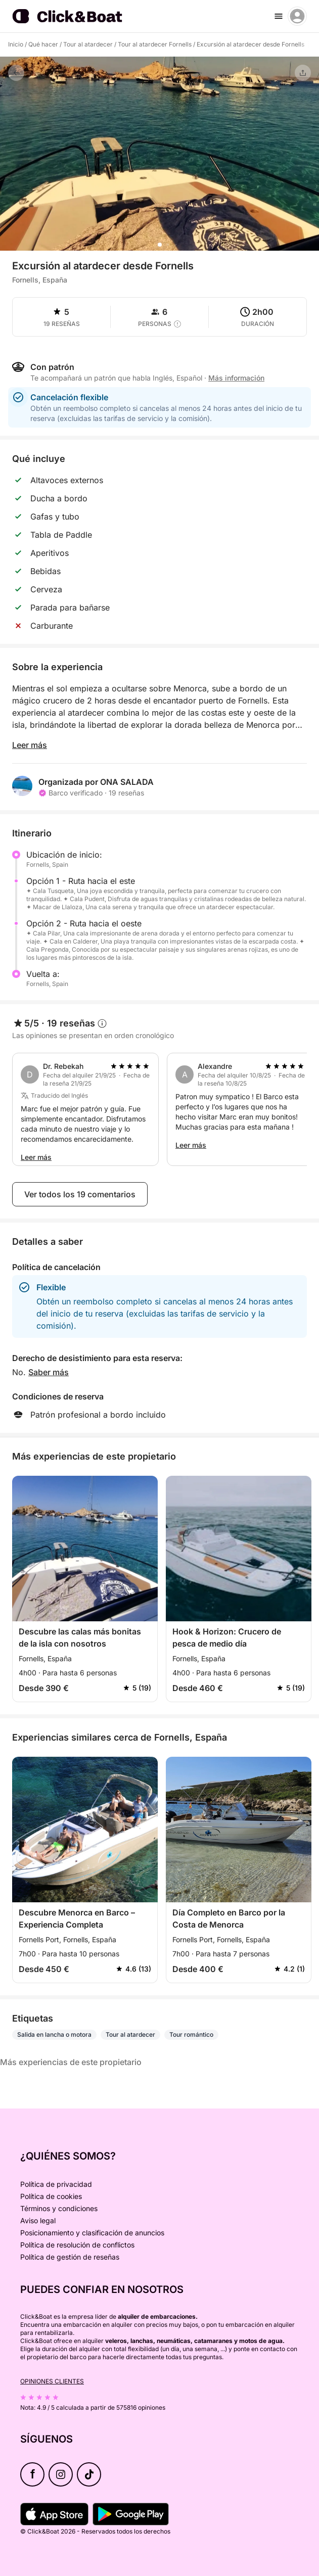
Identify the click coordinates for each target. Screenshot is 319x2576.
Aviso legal (38, 2220)
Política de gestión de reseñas (69, 2257)
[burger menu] (279, 16)
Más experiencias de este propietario (71, 2062)
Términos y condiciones (59, 2208)
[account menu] (297, 16)
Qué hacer (43, 44)
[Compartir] (303, 73)
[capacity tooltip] (177, 324)
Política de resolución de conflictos (77, 2244)
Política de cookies (51, 2196)
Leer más (29, 745)
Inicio (15, 44)
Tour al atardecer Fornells (155, 44)
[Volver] (16, 73)
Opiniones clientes (52, 2381)
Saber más (48, 1372)
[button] (160, 245)
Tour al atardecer (88, 44)
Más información (236, 377)
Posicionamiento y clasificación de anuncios (92, 2232)
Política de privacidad (56, 2184)
